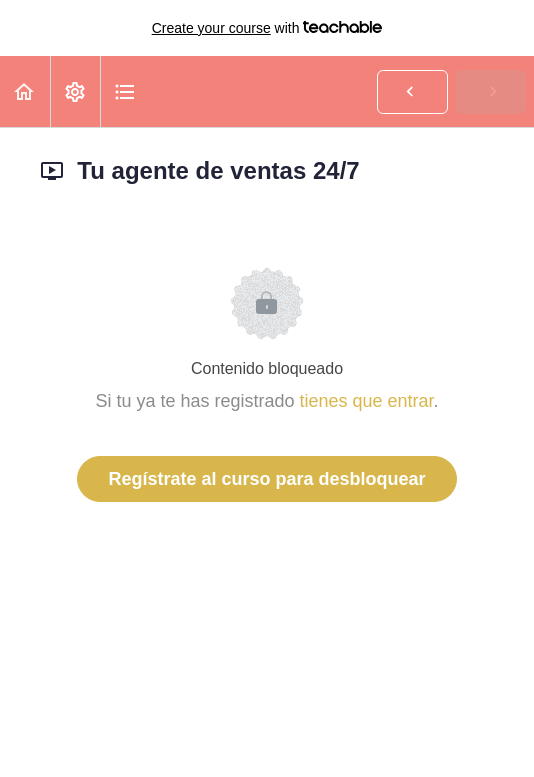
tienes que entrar (366, 401)
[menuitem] (75, 91)
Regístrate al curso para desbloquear (266, 479)
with (267, 28)
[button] (25, 91)
